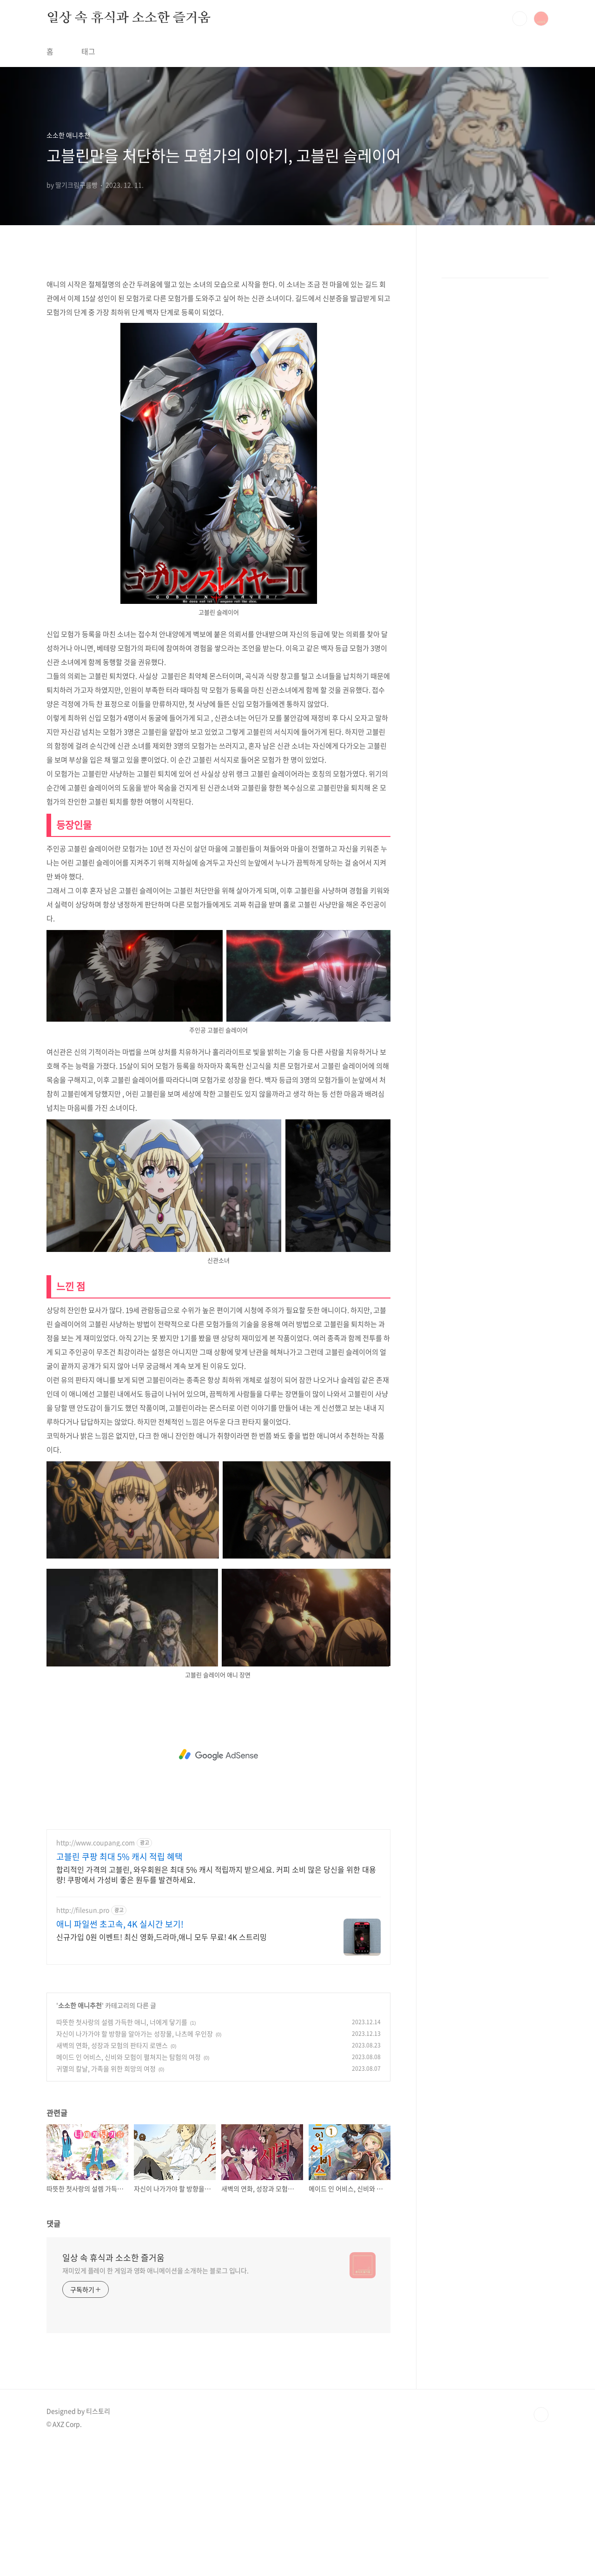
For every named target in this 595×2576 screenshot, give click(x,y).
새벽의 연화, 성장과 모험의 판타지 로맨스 (112, 2175)
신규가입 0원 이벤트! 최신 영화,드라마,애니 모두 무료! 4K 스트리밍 (161, 2066)
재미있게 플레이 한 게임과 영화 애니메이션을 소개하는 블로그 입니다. (155, 2400)
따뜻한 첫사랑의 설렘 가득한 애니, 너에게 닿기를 (121, 2152)
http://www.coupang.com (95, 1973)
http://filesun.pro (82, 2040)
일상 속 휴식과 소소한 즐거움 (128, 18)
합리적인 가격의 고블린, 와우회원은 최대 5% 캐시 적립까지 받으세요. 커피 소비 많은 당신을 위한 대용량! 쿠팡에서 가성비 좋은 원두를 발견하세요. (216, 2004)
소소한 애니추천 (80, 2135)
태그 (88, 51)
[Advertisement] (218, 333)
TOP (541, 2544)
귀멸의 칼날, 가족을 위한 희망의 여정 (106, 2198)
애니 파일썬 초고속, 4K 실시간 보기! (120, 2054)
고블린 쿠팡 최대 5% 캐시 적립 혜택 (119, 1987)
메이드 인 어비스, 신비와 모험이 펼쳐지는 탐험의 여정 (128, 2187)
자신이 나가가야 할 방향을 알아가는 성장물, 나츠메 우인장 (134, 2163)
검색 (520, 19)
